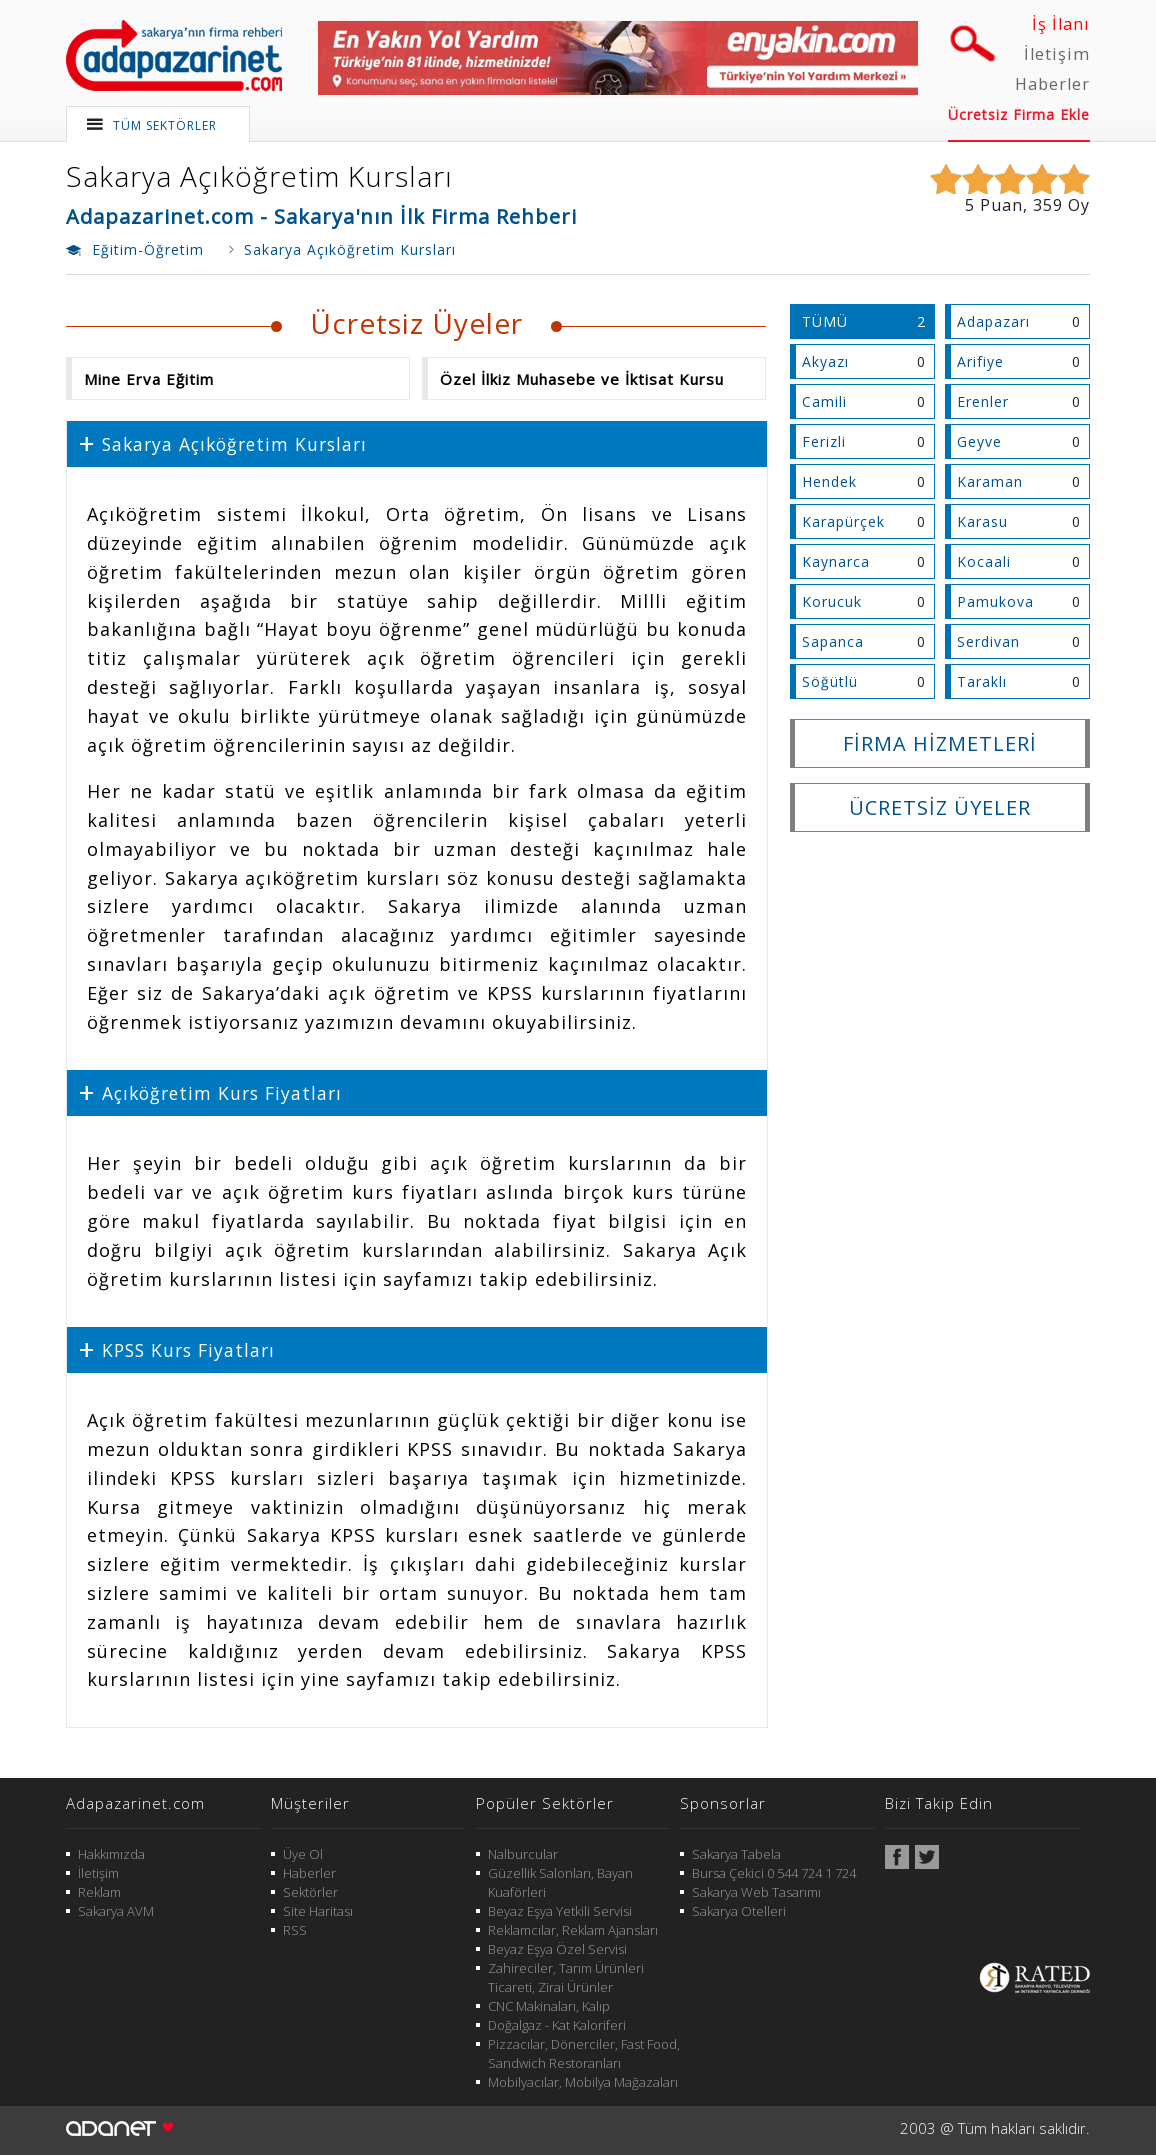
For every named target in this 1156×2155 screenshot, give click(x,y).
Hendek (829, 481)
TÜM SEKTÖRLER (165, 125)
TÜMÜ (825, 321)
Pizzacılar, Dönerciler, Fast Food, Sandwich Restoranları (584, 2053)
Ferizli (824, 441)
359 (1048, 205)
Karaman (990, 481)
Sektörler (310, 1892)
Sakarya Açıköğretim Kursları (259, 176)
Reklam (99, 1892)
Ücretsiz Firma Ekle (1019, 114)
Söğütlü (830, 681)
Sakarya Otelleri (739, 1911)
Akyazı (825, 361)
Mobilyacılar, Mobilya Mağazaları (583, 2082)
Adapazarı (993, 321)
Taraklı (982, 681)
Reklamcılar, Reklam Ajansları (573, 1930)
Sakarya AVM (116, 1911)
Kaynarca (836, 561)
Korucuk (832, 601)
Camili (824, 401)
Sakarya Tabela (736, 1854)
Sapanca (833, 641)
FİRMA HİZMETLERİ (940, 743)
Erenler (983, 401)
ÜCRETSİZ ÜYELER (940, 807)
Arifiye (980, 361)
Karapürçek (843, 521)
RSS (295, 1930)
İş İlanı (1061, 24)
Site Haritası (318, 1911)
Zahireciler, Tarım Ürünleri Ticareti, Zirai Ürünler (566, 1977)
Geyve (979, 441)
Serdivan (988, 641)
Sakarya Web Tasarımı (756, 1892)
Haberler (1052, 84)
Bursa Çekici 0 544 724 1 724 (774, 1873)
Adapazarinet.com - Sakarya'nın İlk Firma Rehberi (321, 216)
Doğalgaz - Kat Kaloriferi (557, 2025)
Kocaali (984, 561)
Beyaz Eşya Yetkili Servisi (560, 1911)
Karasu (982, 521)
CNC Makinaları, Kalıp (549, 2006)
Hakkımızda (111, 1854)
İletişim (1057, 54)
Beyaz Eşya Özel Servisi (557, 1949)
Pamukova (995, 601)
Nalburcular (523, 1854)
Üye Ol (303, 1854)
